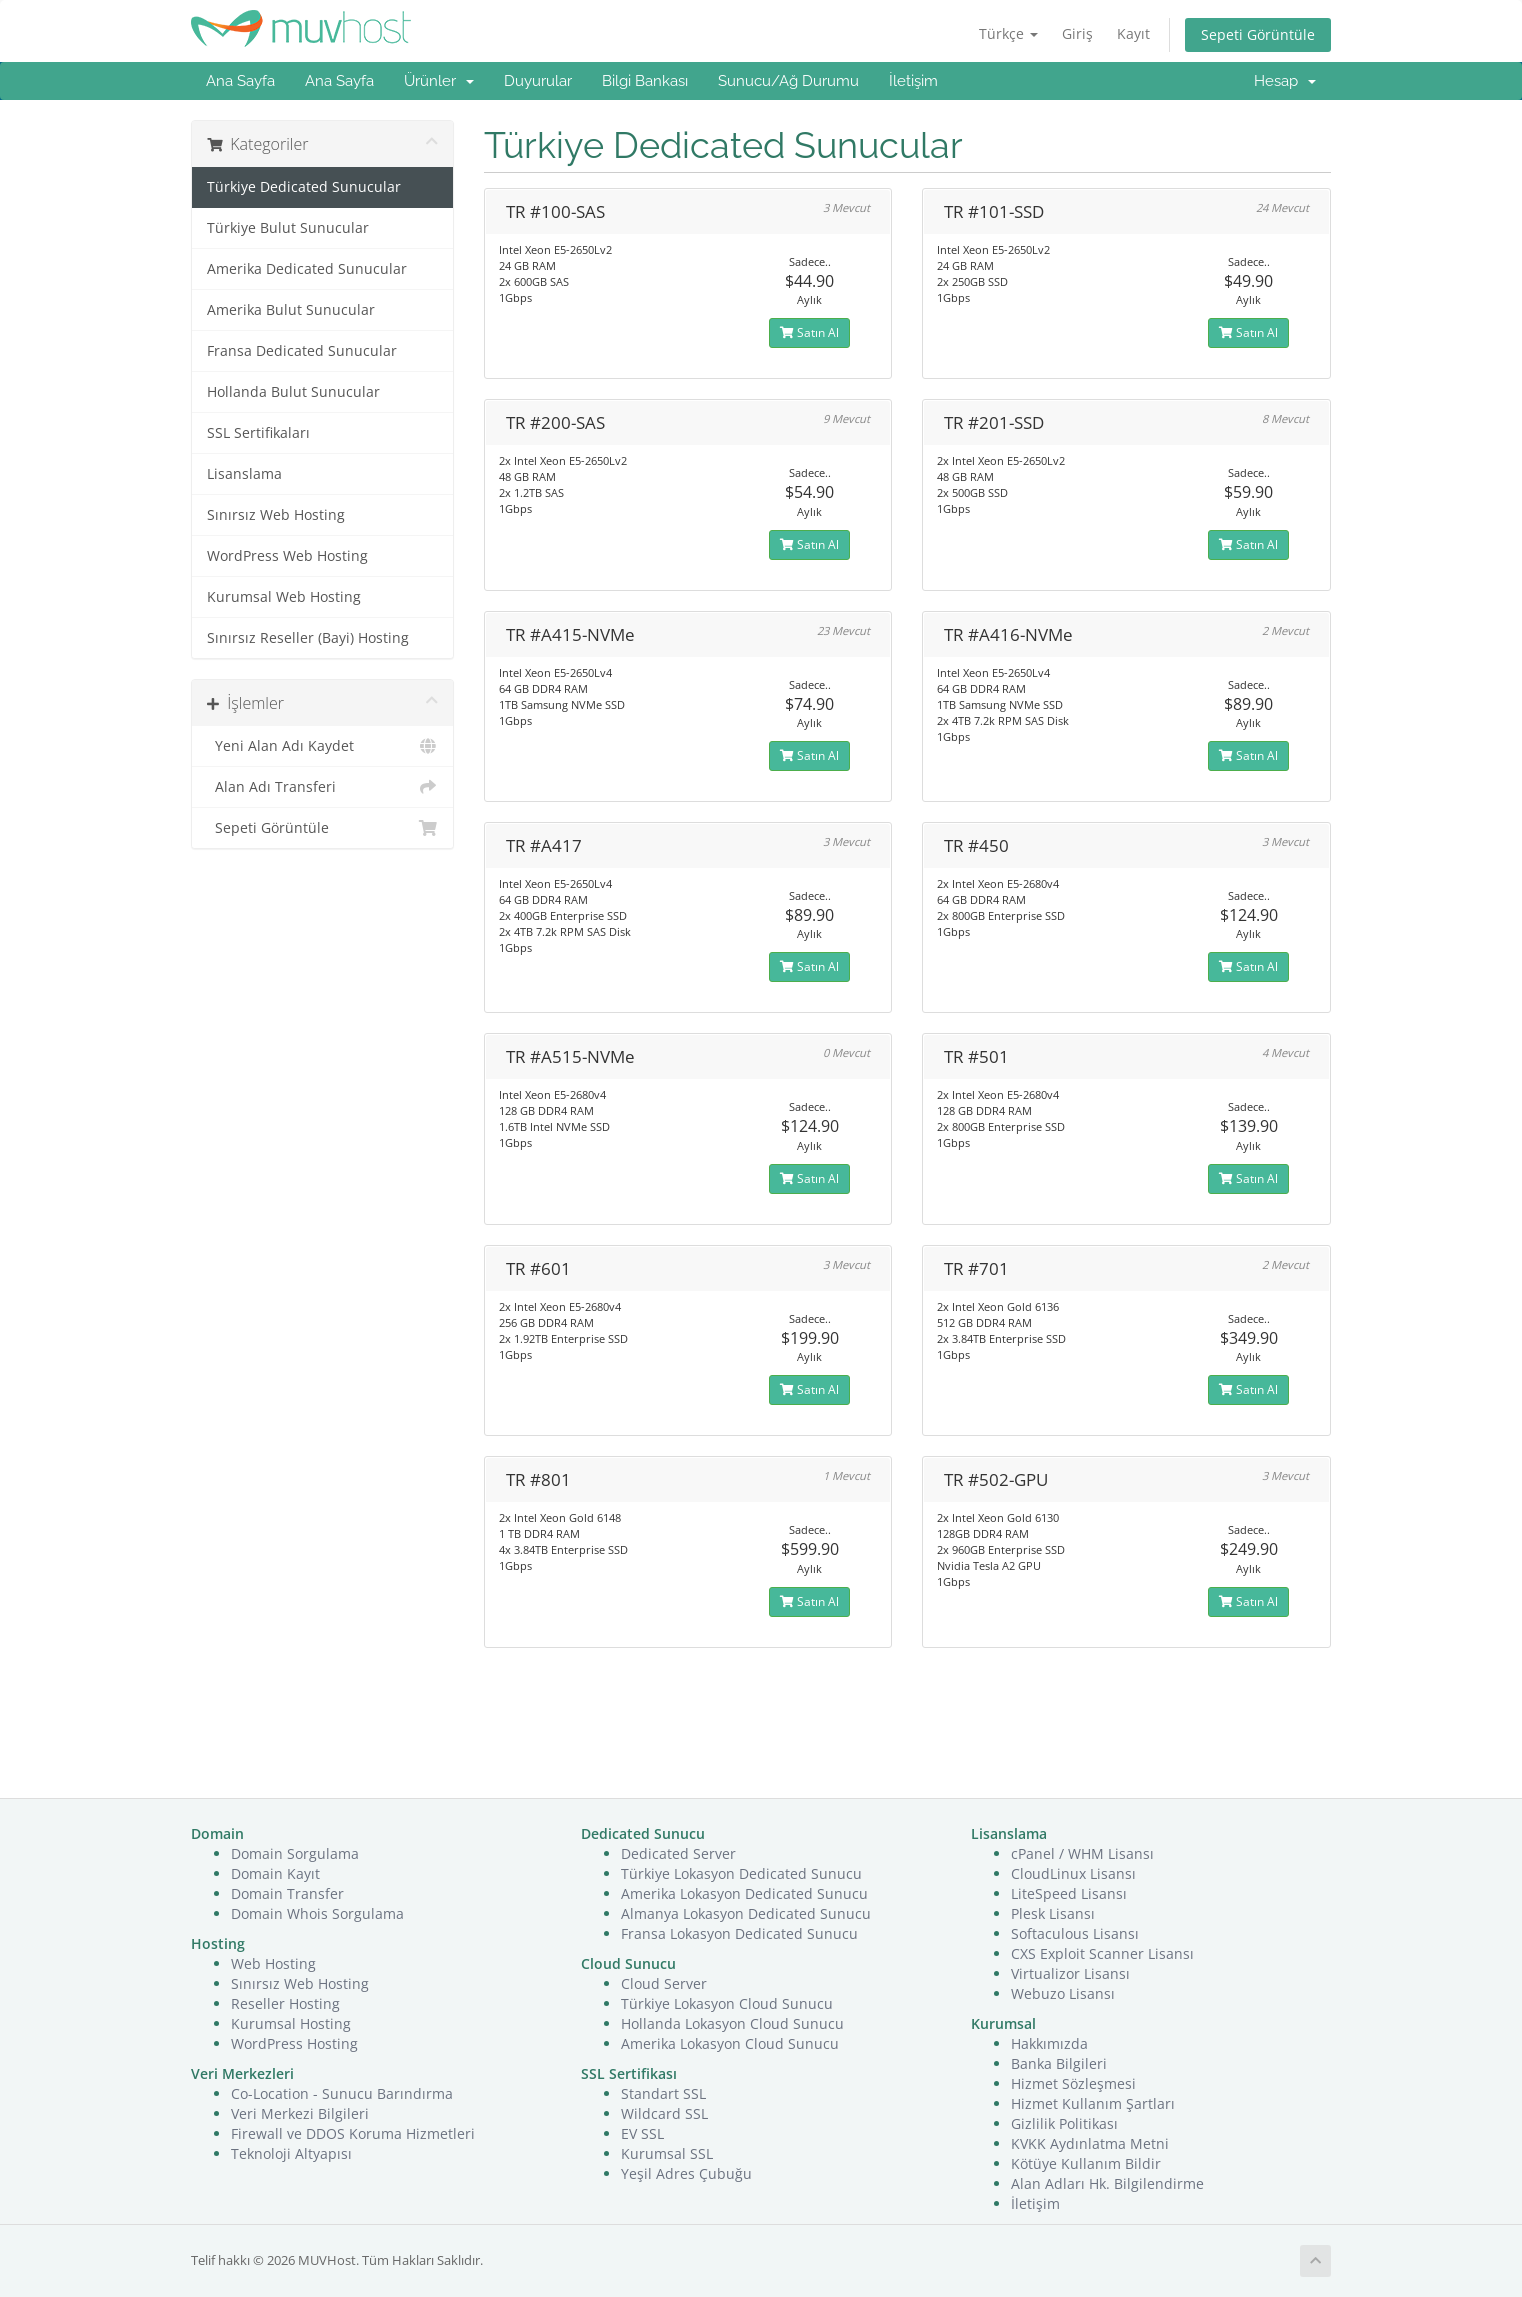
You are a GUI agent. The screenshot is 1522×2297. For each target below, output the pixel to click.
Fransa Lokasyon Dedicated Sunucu (739, 1933)
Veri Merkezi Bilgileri (300, 2113)
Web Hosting (273, 1963)
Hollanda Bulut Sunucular (293, 392)
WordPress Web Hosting (287, 556)
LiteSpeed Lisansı (1069, 1893)
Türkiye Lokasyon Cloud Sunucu (727, 2003)
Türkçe (1008, 33)
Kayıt (1133, 33)
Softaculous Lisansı (1075, 1933)
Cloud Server (664, 1983)
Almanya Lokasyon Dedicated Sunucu (746, 1913)
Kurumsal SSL (667, 2153)
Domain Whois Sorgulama (317, 1913)
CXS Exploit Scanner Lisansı (1102, 1953)
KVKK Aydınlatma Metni (1090, 2143)
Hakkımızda (1049, 2043)
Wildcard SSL (664, 2113)
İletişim (913, 81)
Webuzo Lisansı (1063, 1993)
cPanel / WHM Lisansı (1082, 1853)
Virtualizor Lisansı (1070, 1973)
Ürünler (439, 81)
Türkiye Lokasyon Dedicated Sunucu (741, 1873)
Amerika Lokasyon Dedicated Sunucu (744, 1893)
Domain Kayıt (275, 1873)
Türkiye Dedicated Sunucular (304, 187)
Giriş (1077, 33)
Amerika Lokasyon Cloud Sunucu (730, 2043)
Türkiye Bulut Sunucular (288, 228)
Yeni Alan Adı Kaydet (322, 746)
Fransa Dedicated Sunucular (302, 351)
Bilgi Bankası (645, 81)
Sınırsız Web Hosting (276, 515)
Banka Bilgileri (1059, 2063)
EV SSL (642, 2133)
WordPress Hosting (294, 2043)
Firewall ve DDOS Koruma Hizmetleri (353, 2133)
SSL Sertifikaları (258, 433)
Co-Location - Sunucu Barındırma (342, 2093)
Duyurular (538, 81)
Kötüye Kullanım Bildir (1086, 2163)
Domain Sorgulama (295, 1853)
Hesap (1285, 81)
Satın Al (809, 332)
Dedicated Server (678, 1853)
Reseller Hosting (285, 2003)
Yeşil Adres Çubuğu (686, 2173)
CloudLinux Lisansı (1073, 1873)
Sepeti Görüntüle (1258, 34)
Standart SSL (663, 2093)
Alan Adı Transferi (322, 787)
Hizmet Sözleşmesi (1073, 2083)
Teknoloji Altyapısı (291, 2153)
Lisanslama (244, 474)
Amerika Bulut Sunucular (291, 310)
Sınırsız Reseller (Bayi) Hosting (308, 638)
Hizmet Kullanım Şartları (1093, 2103)
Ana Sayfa (240, 81)
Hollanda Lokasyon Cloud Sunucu (732, 2023)
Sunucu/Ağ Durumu (788, 81)
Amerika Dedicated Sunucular (307, 269)
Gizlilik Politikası (1064, 2123)
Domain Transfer (287, 1893)
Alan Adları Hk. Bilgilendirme (1107, 2183)
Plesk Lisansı (1053, 1913)
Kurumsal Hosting (291, 2023)
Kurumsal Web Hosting (284, 597)
